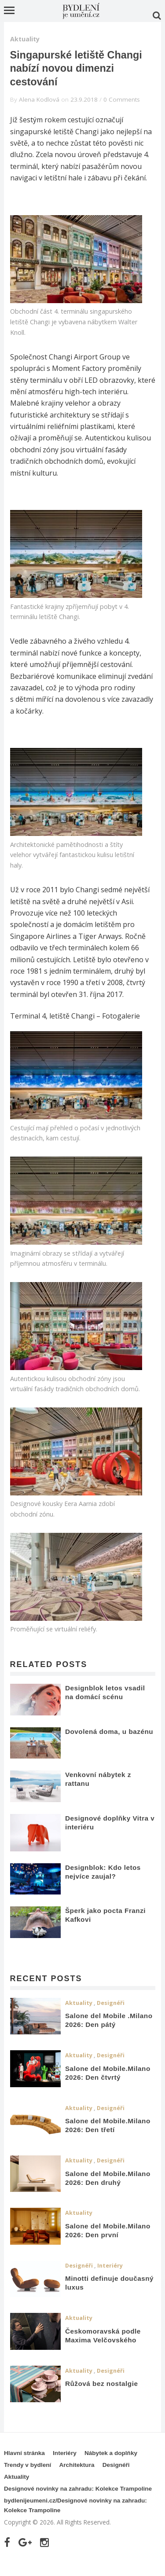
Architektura (76, 2465)
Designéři (111, 2003)
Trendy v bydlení (27, 2465)
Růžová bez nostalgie (101, 2383)
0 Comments (121, 99)
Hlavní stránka (24, 2453)
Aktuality (25, 39)
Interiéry (110, 2265)
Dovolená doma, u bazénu (109, 1731)
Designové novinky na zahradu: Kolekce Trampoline (78, 2488)
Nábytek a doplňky (110, 2453)
